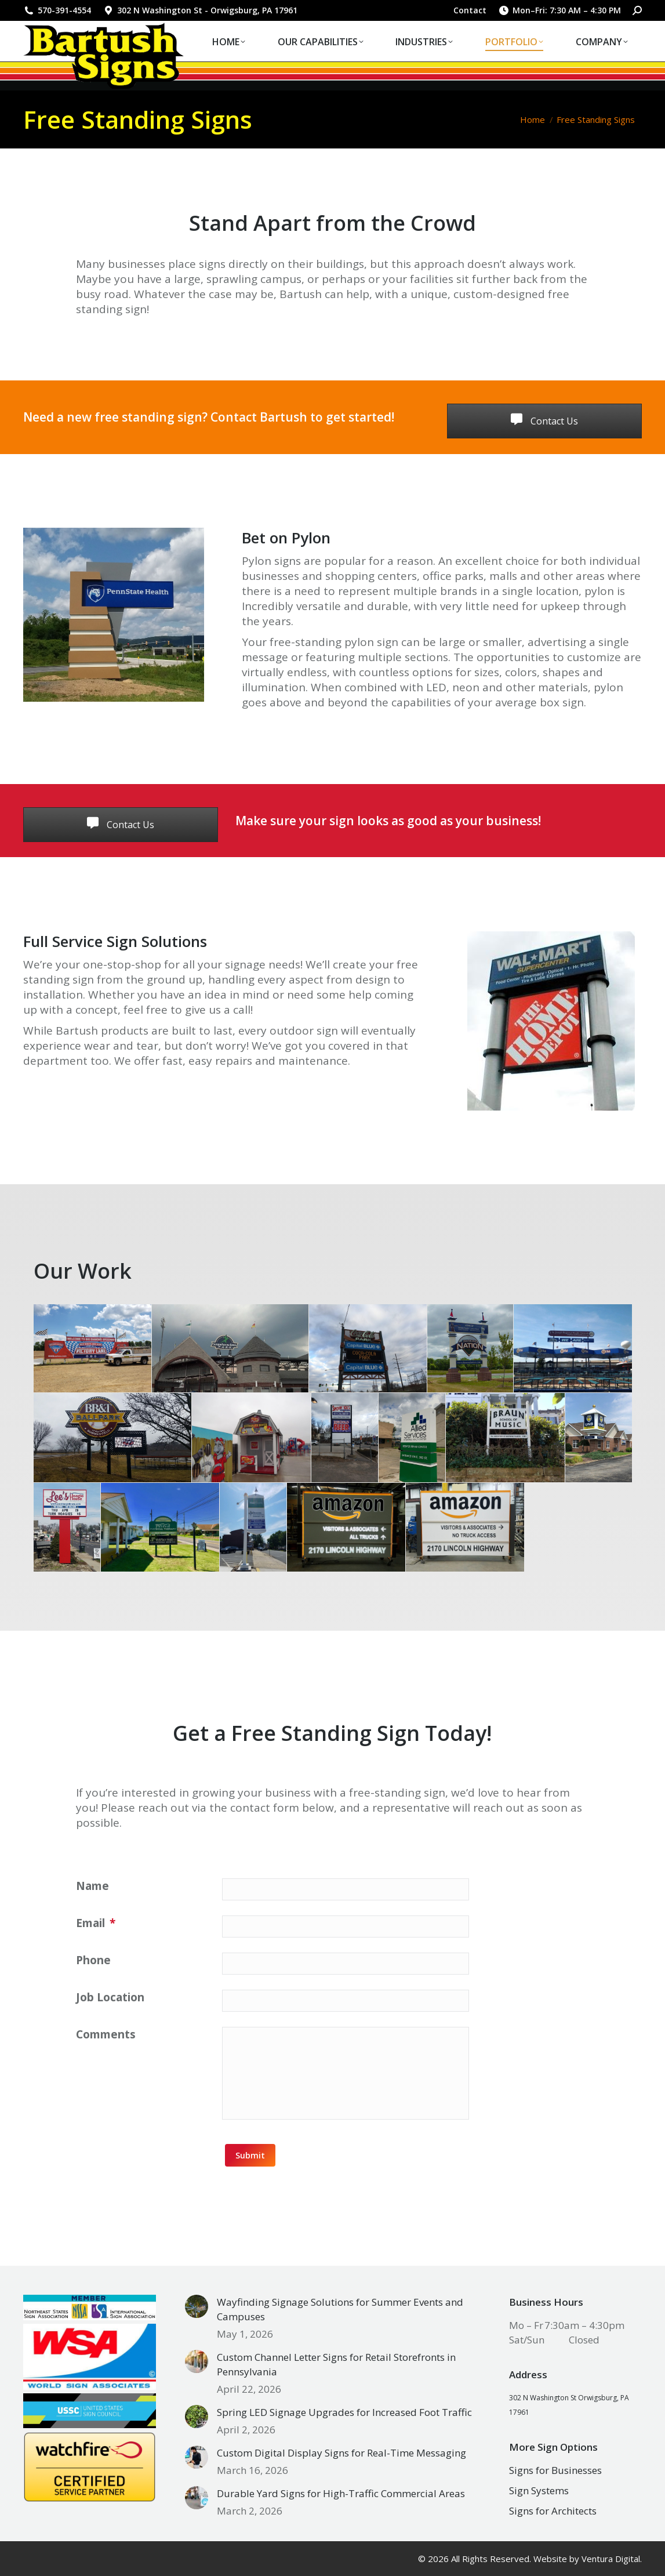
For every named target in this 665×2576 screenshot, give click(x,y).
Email (95, 1923)
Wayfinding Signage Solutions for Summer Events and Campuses (340, 2309)
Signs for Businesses (555, 2470)
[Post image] (196, 2306)
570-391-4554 (57, 10)
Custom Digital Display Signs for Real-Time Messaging (341, 2452)
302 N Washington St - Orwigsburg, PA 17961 (200, 10)
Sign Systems (539, 2490)
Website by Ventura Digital (586, 2558)
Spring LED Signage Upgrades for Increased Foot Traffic (344, 2412)
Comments (106, 2034)
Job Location (110, 1997)
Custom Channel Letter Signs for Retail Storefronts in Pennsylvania (336, 2364)
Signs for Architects (553, 2510)
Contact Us (544, 421)
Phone (93, 1960)
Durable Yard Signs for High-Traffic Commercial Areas (341, 2493)
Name (92, 1885)
